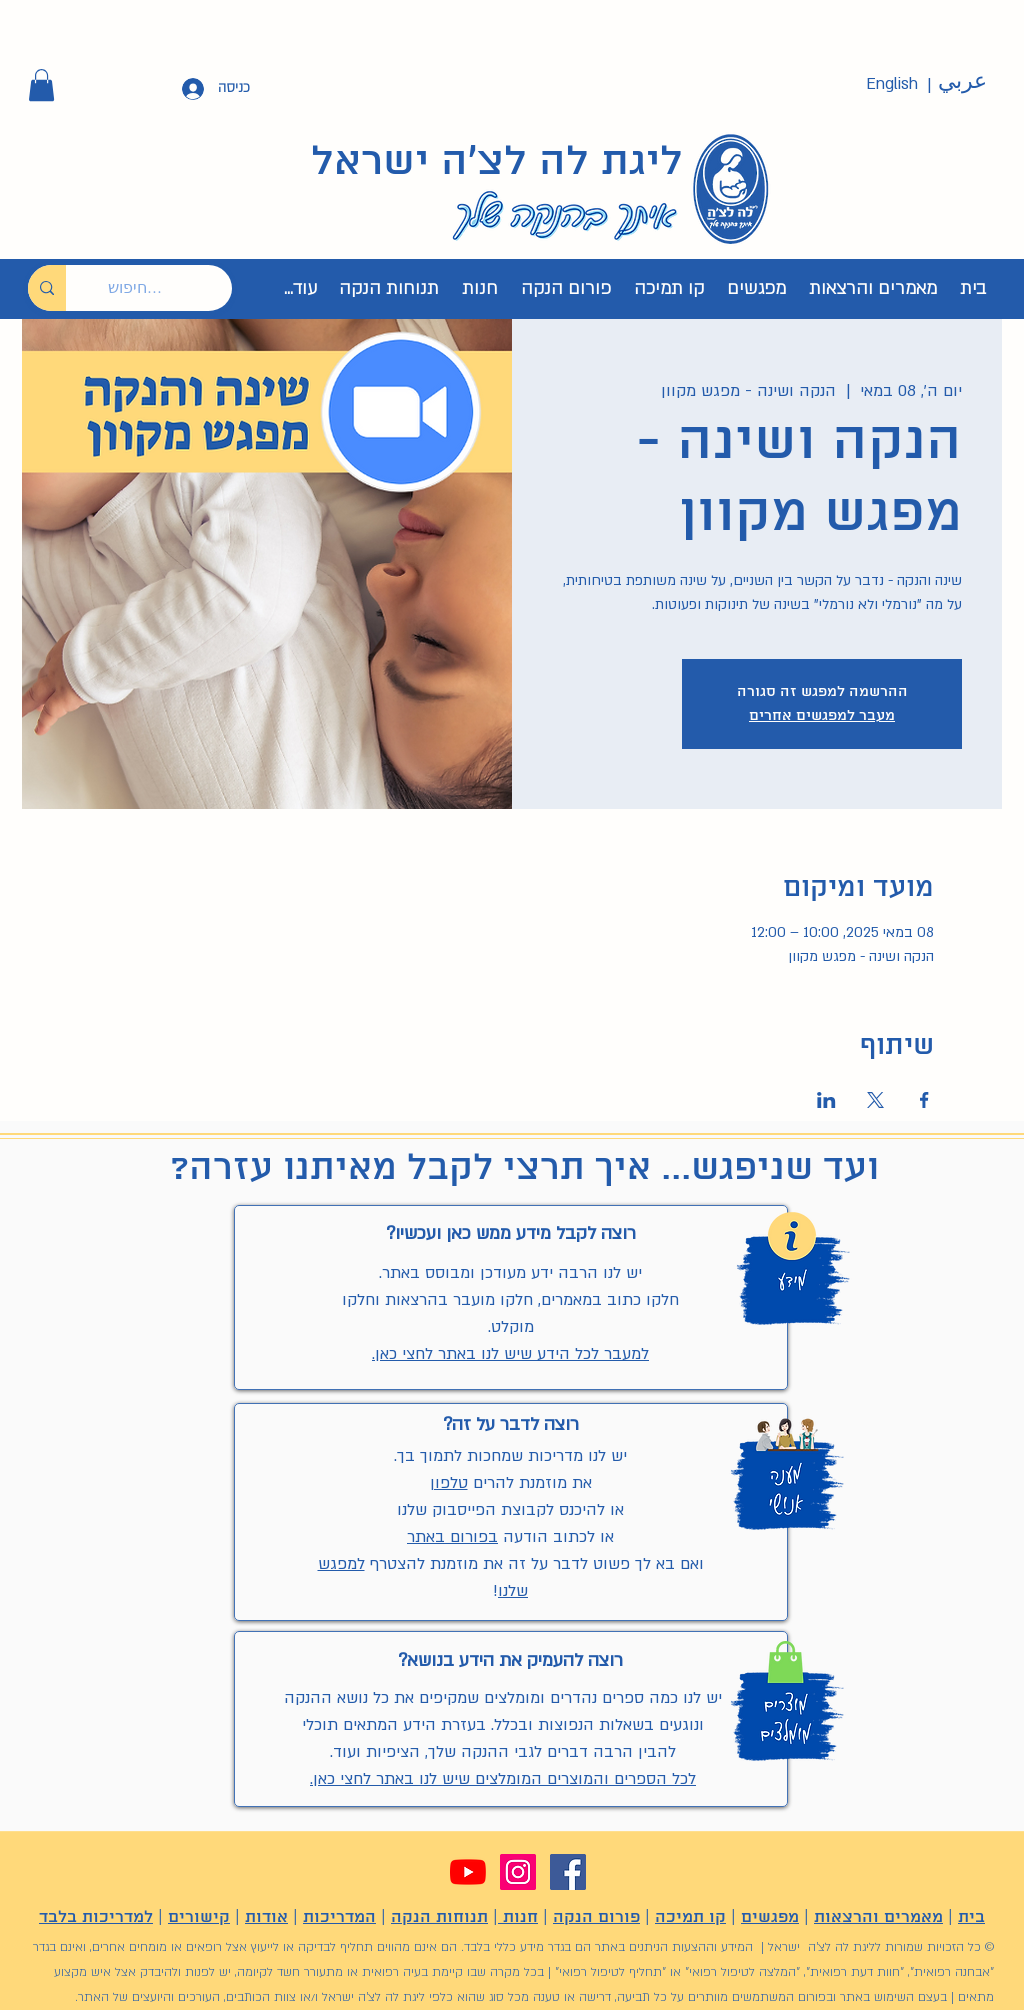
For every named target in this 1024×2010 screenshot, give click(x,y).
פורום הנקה (596, 1917)
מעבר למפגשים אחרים (822, 716)
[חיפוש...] (164, 288)
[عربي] (962, 82)
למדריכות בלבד (96, 1917)
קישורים (199, 1917)
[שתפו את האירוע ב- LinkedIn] (826, 1100)
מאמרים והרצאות (878, 1917)
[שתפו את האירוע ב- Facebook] (924, 1100)
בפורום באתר (452, 1537)
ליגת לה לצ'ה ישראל (497, 163)
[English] (892, 84)
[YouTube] (468, 1872)
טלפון (449, 1483)
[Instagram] (518, 1872)
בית (971, 1917)
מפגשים (770, 1917)
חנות (518, 1917)
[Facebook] (568, 1872)
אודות (266, 1917)
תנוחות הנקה (439, 1917)
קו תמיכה (690, 1917)
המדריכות (339, 1917)
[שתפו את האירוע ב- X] (875, 1100)
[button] (41, 85)
